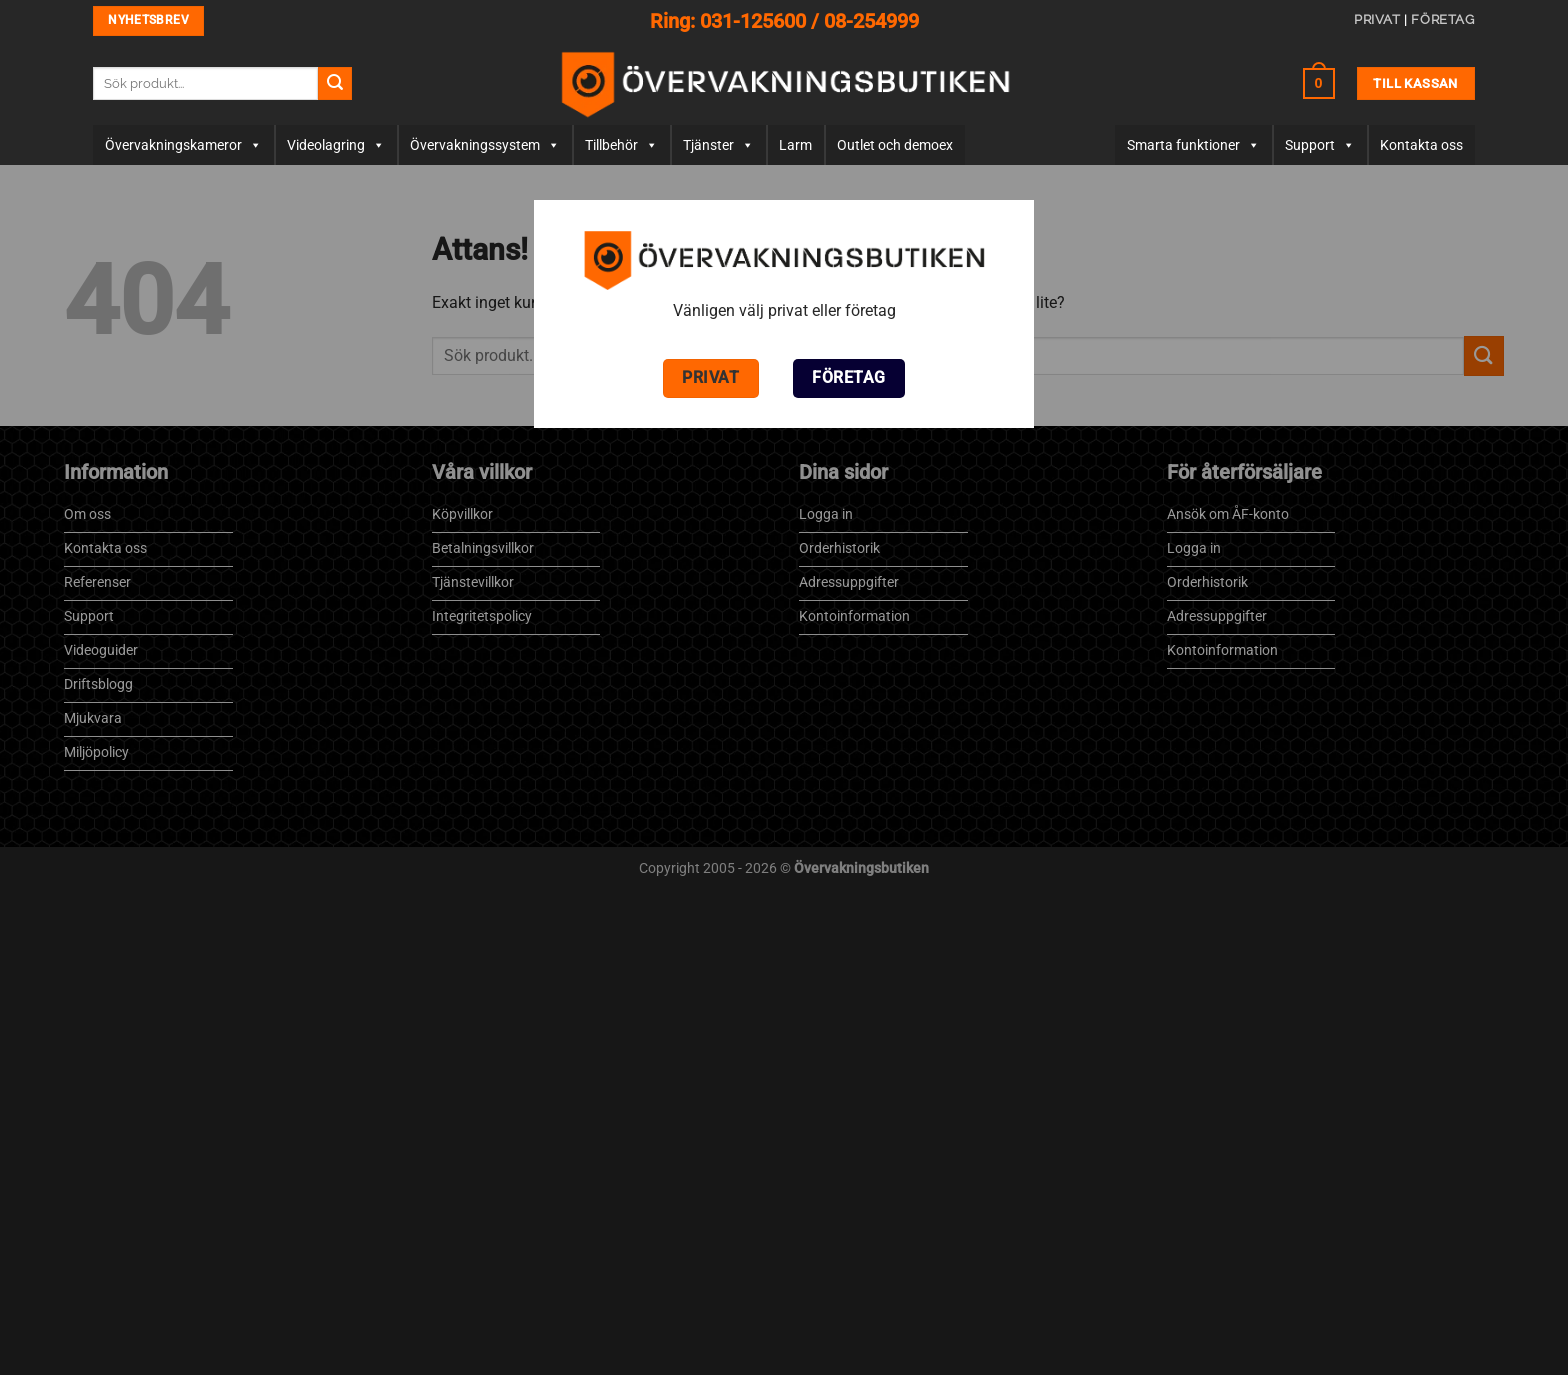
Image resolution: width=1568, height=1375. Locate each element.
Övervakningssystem (485, 145)
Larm (795, 145)
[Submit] (335, 84)
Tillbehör (621, 145)
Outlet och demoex (895, 145)
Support (1320, 145)
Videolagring (336, 145)
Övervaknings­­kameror (183, 145)
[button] (1319, 83)
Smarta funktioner (1193, 145)
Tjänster (718, 145)
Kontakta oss (1421, 145)
